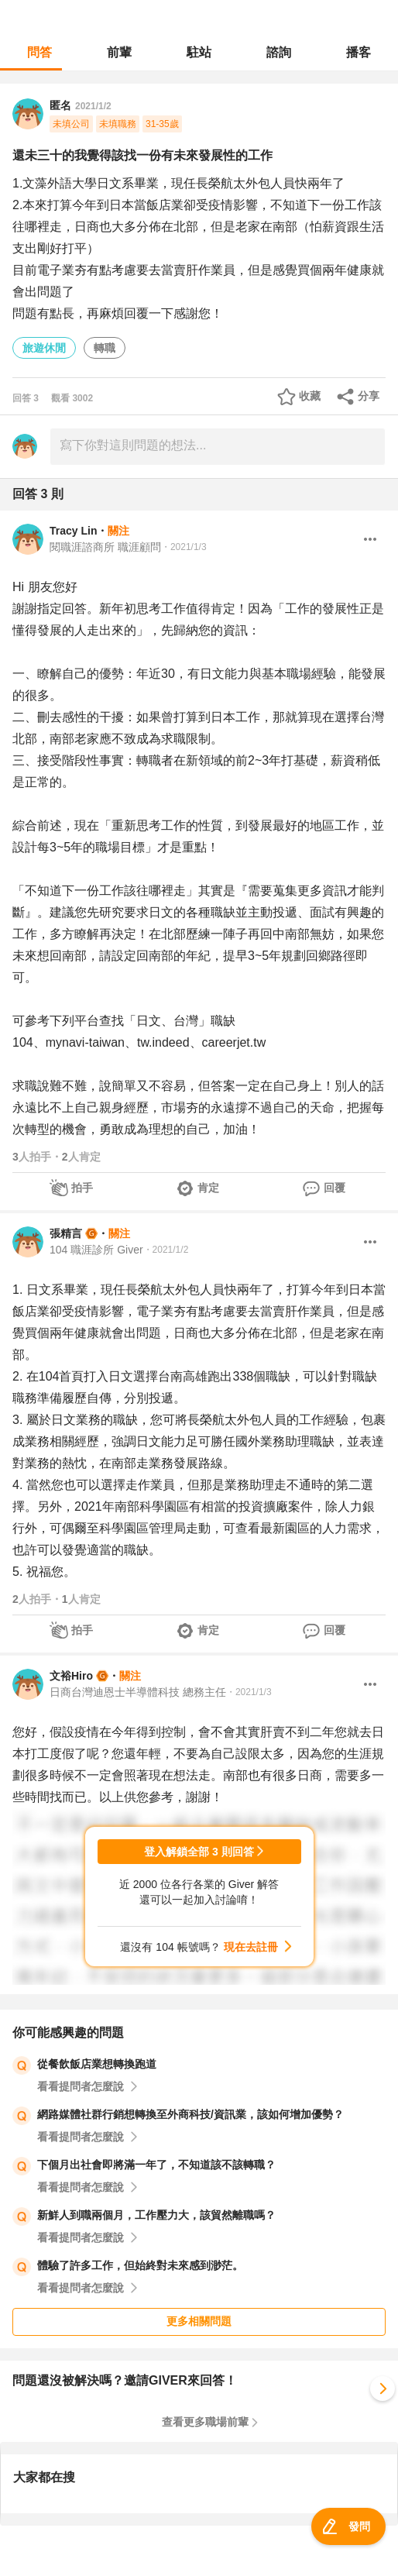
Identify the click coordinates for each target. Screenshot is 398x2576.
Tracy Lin (73, 530)
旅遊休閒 (44, 348)
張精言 (66, 1233)
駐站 (199, 52)
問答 (39, 52)
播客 (358, 52)
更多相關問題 (199, 2321)
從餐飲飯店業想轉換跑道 (96, 2064)
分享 (368, 396)
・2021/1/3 (184, 547)
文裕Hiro (71, 1676)
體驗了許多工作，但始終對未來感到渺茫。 (140, 2265)
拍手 (82, 1187)
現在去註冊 (251, 1947)
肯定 (208, 1187)
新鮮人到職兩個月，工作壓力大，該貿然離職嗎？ (156, 2215)
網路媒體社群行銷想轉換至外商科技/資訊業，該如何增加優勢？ (190, 2114)
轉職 (104, 348)
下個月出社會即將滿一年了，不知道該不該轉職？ (156, 2164)
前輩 (119, 52)
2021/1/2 (93, 106)
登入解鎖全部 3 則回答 (199, 1851)
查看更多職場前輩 (205, 2422)
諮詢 (278, 52)
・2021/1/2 (166, 1249)
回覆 (334, 1187)
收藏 (310, 396)
